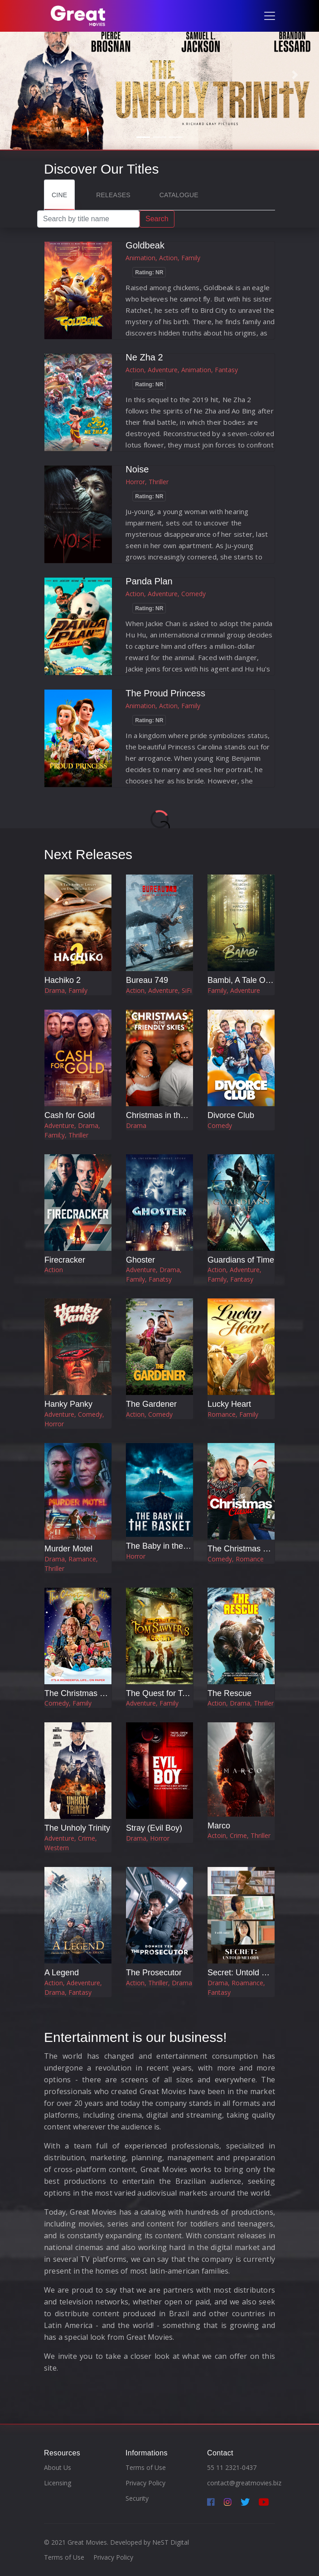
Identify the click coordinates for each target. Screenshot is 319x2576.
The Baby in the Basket (168, 1545)
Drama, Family (65, 990)
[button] (24, 75)
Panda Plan (149, 581)
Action (53, 1269)
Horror (135, 1556)
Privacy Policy (145, 2483)
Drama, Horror (147, 1838)
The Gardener (151, 1404)
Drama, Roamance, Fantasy (236, 1987)
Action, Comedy (149, 1414)
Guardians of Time (241, 1259)
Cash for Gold (69, 1115)
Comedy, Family (68, 1703)
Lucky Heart (229, 1404)
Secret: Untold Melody (248, 1972)
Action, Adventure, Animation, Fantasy (182, 369)
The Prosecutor (154, 1972)
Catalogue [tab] (179, 195)
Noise (137, 469)
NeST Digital (170, 2542)
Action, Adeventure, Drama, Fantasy (73, 1987)
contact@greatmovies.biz (244, 2483)
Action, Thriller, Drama (159, 1982)
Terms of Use (146, 2467)
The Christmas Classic (248, 1548)
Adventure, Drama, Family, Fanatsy (154, 1274)
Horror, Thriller (147, 481)
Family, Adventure (234, 990)
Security (137, 2498)
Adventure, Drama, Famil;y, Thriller (72, 1130)
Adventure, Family (152, 1703)
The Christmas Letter (82, 1693)
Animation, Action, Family (163, 257)
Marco (219, 1825)
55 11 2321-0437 (231, 2467)
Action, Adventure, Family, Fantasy (234, 1274)
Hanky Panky (68, 1404)
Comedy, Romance (236, 1559)
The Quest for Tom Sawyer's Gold (187, 1693)
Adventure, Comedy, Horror (74, 1419)
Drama (136, 1125)
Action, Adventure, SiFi (159, 990)
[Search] (88, 219)
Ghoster (140, 1259)
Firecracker (64, 1259)
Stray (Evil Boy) (154, 1827)
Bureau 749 (147, 980)
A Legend (61, 1972)
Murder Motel (68, 1548)
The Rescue (229, 1693)
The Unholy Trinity (77, 1827)
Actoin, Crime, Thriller (239, 1835)
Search (157, 219)
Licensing (57, 2483)
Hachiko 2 (62, 980)
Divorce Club (231, 1115)
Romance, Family (233, 1414)
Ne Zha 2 (144, 357)
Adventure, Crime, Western (70, 1843)
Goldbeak (145, 245)
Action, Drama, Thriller (241, 1703)
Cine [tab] (59, 195)
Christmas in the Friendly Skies (182, 1115)
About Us (57, 2467)
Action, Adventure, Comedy (166, 593)
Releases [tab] (113, 195)
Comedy (220, 1125)
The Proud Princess (165, 693)
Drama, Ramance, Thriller (71, 1564)
